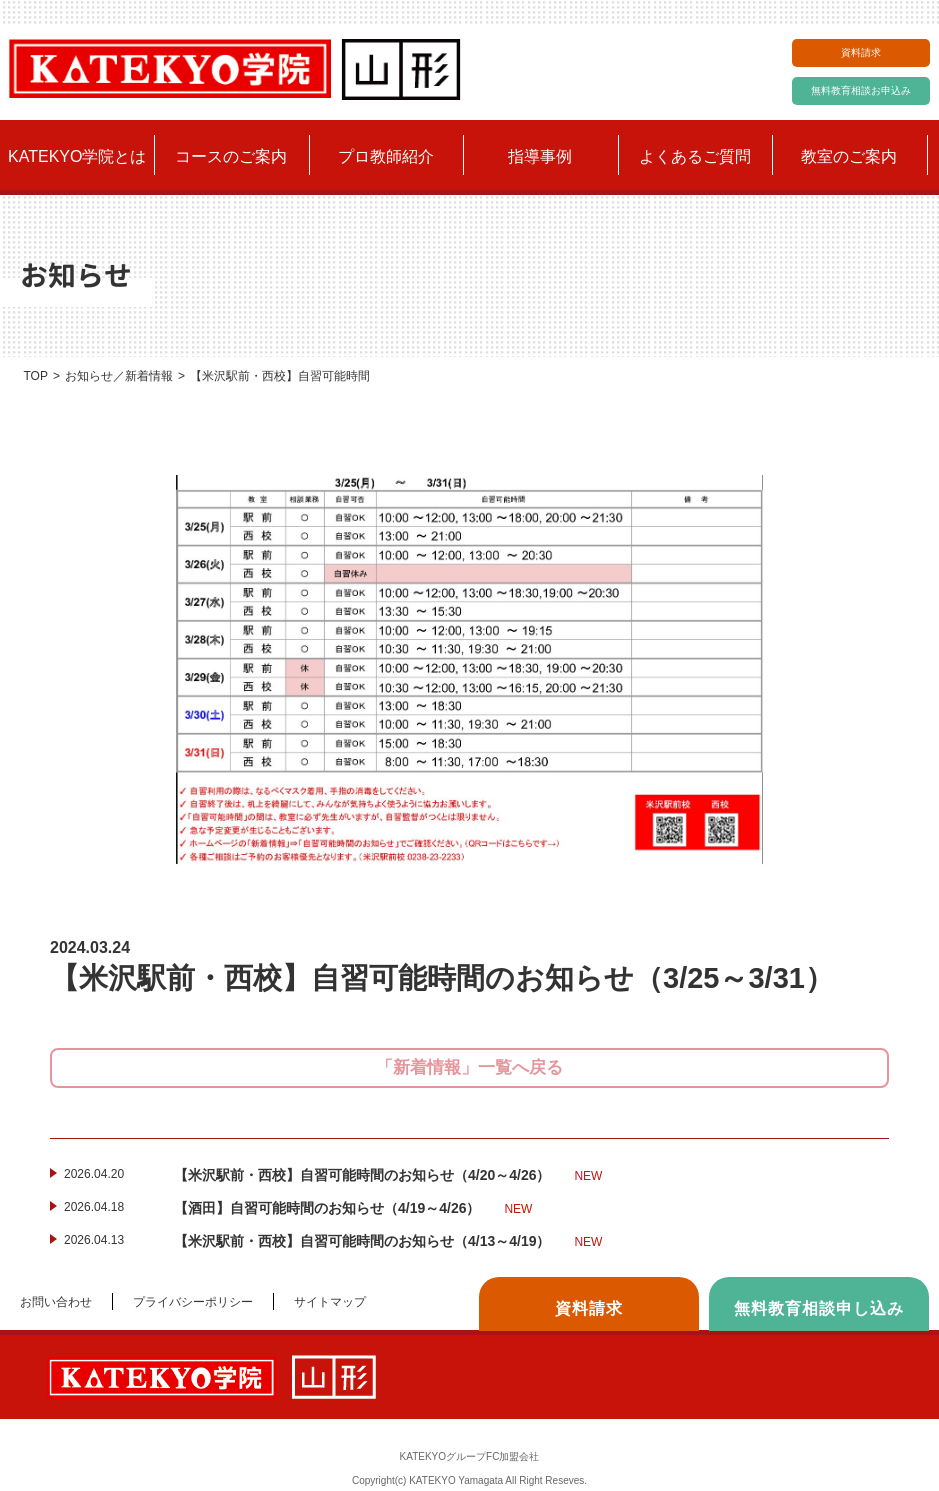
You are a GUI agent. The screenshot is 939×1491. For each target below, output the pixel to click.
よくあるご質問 (695, 156)
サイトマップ (330, 1302)
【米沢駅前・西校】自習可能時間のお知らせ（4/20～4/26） (388, 1176)
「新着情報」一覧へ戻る (469, 1067)
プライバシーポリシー (193, 1302)
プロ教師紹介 (386, 156)
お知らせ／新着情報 (119, 376)
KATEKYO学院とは (77, 156)
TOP (35, 376)
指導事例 (540, 156)
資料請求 (861, 52)
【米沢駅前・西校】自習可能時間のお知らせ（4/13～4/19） (388, 1242)
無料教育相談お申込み (861, 90)
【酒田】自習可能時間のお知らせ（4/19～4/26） (353, 1209)
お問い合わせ (56, 1302)
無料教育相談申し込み (819, 1308)
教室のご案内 (849, 156)
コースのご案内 (231, 156)
